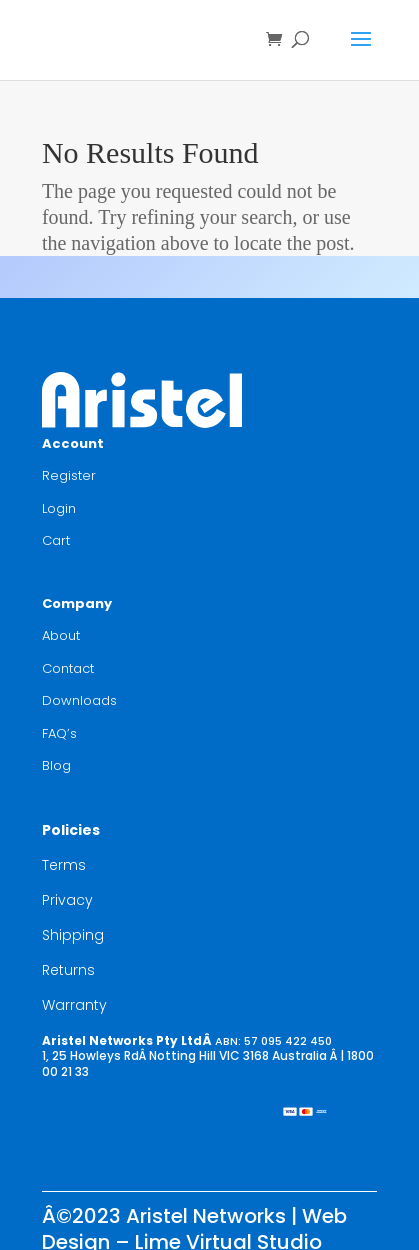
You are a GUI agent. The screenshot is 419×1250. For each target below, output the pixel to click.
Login (59, 508)
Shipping (73, 935)
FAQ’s (59, 733)
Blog (56, 765)
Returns (68, 970)
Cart (56, 540)
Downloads (79, 700)
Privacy (67, 900)
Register (69, 475)
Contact (68, 668)
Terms (64, 865)
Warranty (74, 1005)
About (61, 635)
